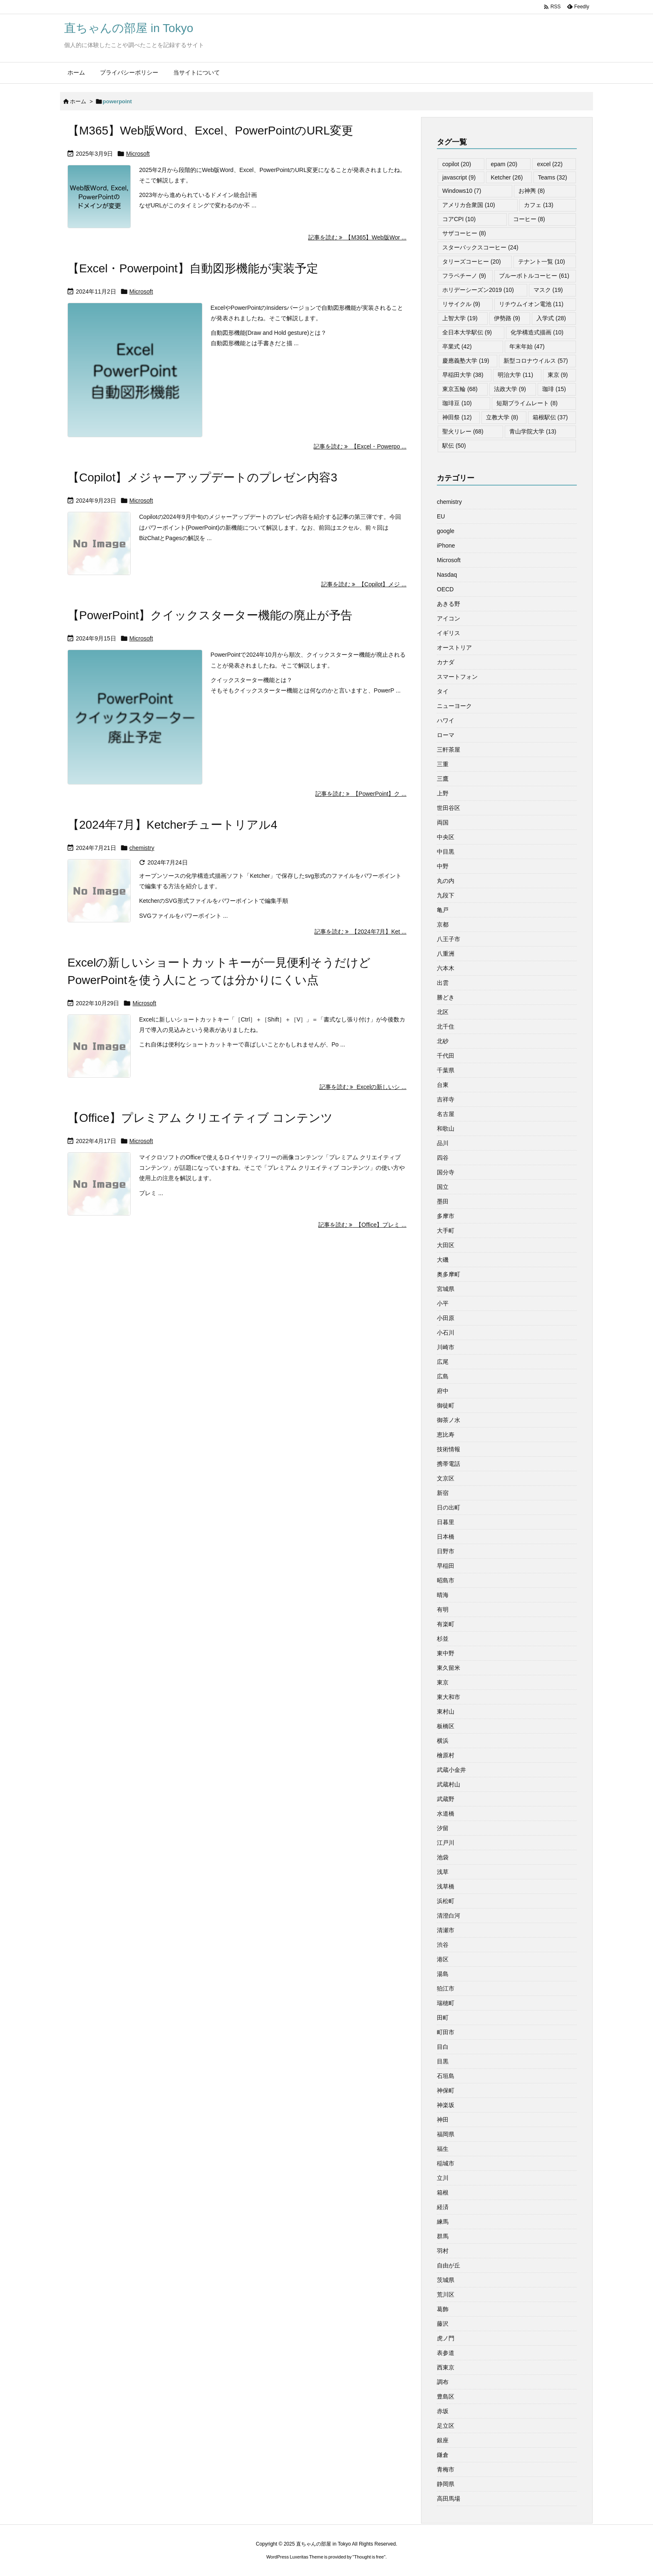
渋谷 (443, 1944)
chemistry (142, 848)
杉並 (443, 1638)
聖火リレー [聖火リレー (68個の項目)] (463, 431)
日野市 (445, 1551)
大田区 (445, 1245)
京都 (443, 924)
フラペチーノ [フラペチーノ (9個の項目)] (464, 275)
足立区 (445, 2425)
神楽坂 (445, 2105)
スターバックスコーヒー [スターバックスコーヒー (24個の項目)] (480, 247)
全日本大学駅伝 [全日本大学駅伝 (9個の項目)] (467, 332)
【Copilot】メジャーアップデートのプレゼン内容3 (202, 477)
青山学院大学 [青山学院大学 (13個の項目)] (532, 431)
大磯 (443, 1259)
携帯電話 (448, 1463)
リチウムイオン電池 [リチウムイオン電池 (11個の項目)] (531, 304)
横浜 (443, 1740)
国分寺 (445, 1172)
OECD (445, 589)
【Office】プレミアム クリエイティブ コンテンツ (200, 1117)
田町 (443, 2017)
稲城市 (445, 2163)
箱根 (443, 2192)
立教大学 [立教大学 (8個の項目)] (502, 417)
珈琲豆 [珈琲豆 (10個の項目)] (457, 403)
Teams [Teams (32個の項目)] (552, 177)
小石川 (445, 1332)
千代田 (445, 1055)
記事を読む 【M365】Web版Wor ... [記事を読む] (357, 237)
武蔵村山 (448, 1784)
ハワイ (445, 720)
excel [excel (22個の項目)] (549, 164)
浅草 (443, 1871)
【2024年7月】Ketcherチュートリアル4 (172, 824)
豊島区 (445, 2396)
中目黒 (445, 851)
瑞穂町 (445, 2003)
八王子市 (448, 939)
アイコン (448, 618)
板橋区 (445, 1726)
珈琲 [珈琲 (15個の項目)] (554, 389)
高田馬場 (448, 2498)
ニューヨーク (454, 706)
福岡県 (445, 2134)
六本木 (445, 968)
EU (441, 516)
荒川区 (445, 2294)
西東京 (445, 2367)
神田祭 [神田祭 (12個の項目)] (457, 417)
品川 (443, 1143)
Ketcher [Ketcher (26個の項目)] (507, 177)
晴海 (443, 1595)
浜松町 (445, 1901)
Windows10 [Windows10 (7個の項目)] (461, 190)
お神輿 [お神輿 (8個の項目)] (531, 190)
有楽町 (445, 1624)
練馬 (443, 2221)
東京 (443, 1682)
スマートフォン (457, 676)
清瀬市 (445, 1930)
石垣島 (445, 2076)
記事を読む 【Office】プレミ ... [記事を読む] (362, 1224)
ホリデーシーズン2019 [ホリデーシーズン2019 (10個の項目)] (478, 289)
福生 (443, 2148)
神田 (443, 2119)
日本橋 (445, 1536)
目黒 (443, 2061)
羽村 (443, 2250)
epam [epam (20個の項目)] (504, 164)
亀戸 (443, 910)
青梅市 (445, 2469)
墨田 (443, 1201)
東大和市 (448, 1697)
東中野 (445, 1653)
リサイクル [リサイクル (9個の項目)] (461, 304)
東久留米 (448, 1667)
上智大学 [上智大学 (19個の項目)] (460, 318)
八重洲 (445, 953)
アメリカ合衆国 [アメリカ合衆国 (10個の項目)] (468, 205)
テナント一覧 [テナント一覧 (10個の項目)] (541, 261)
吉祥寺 (445, 1099)
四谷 (443, 1157)
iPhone (446, 545)
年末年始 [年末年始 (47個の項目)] (527, 346)
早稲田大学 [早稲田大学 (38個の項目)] (463, 374)
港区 (443, 1959)
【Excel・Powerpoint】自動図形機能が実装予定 (192, 268)
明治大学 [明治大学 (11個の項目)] (515, 374)
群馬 (443, 2236)
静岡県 (445, 2484)
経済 (443, 2207)
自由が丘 (448, 2265)
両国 (443, 822)
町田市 (445, 2032)
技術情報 (448, 1449)
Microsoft (138, 153)
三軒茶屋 (448, 749)
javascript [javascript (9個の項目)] (459, 177)
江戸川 (445, 1842)
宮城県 (445, 1289)
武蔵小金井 (451, 1769)
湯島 (443, 1974)
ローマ (445, 735)
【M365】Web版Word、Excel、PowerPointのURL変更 (210, 130)
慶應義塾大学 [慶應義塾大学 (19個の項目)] (465, 360)
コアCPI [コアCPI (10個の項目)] (459, 219)
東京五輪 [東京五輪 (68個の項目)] (460, 389)
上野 (443, 793)
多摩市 (445, 1216)
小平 (443, 1303)
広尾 (443, 1361)
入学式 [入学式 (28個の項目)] (551, 318)
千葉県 (445, 1070)
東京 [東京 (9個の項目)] (558, 374)
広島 (443, 1376)
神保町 (445, 2090)
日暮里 (445, 1522)
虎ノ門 (445, 2338)
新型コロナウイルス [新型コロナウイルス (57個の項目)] (535, 360)
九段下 (445, 895)
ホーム (78, 101)
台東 (443, 1084)
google (445, 531)
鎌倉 (443, 2454)
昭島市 (445, 1580)
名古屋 (445, 1114)
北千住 (445, 1026)
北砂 (443, 1041)
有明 (443, 1609)
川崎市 (445, 1347)
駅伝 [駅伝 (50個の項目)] (454, 445)
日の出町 (448, 1507)
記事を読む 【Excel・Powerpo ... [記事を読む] (360, 446)
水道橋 (445, 1813)
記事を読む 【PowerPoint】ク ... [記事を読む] (360, 793)
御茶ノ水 (448, 1420)
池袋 (443, 1857)
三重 (443, 764)
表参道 (445, 2352)
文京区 (445, 1478)
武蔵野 (445, 1799)
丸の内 (445, 880)
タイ (443, 691)
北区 (443, 1012)
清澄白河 (448, 1915)
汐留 (443, 1828)
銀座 (443, 2440)
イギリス (448, 633)
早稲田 (445, 1565)
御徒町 (445, 1405)
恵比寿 (445, 1434)
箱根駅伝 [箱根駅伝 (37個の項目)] (550, 417)
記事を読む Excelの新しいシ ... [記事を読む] (362, 1087)
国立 (443, 1186)
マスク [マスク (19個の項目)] (548, 289)
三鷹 (443, 778)
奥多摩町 (448, 1274)
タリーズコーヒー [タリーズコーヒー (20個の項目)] (471, 261)
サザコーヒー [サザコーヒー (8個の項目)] (464, 233)
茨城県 (445, 2280)
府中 (443, 1391)
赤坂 (443, 2411)
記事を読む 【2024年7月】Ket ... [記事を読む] (360, 931)
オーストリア (454, 647)
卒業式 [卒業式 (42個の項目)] (457, 346)
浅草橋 (445, 1886)
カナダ (445, 662)
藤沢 (443, 2323)
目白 (443, 2046)
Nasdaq (447, 574)
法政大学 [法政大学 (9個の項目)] (510, 389)
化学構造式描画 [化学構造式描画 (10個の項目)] (537, 332)
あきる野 (448, 603)
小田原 (445, 1318)
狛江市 (445, 1988)
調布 (443, 2382)
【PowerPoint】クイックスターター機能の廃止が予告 (209, 615)
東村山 (445, 1711)
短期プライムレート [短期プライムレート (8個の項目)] (527, 403)
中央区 (445, 837)
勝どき (445, 997)
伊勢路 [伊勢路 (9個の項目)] (507, 318)
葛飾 (443, 2309)
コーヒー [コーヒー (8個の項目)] (529, 219)
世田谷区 (448, 808)
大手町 (445, 1230)
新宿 (443, 1493)
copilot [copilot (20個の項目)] (456, 164)
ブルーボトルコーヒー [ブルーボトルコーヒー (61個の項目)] (534, 275)
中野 (443, 866)
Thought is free (369, 2556)
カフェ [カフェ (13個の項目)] (538, 205)
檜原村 (445, 1755)
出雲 (443, 982)
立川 (443, 2178)
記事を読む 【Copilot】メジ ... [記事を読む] (363, 584)
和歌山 (445, 1128)
